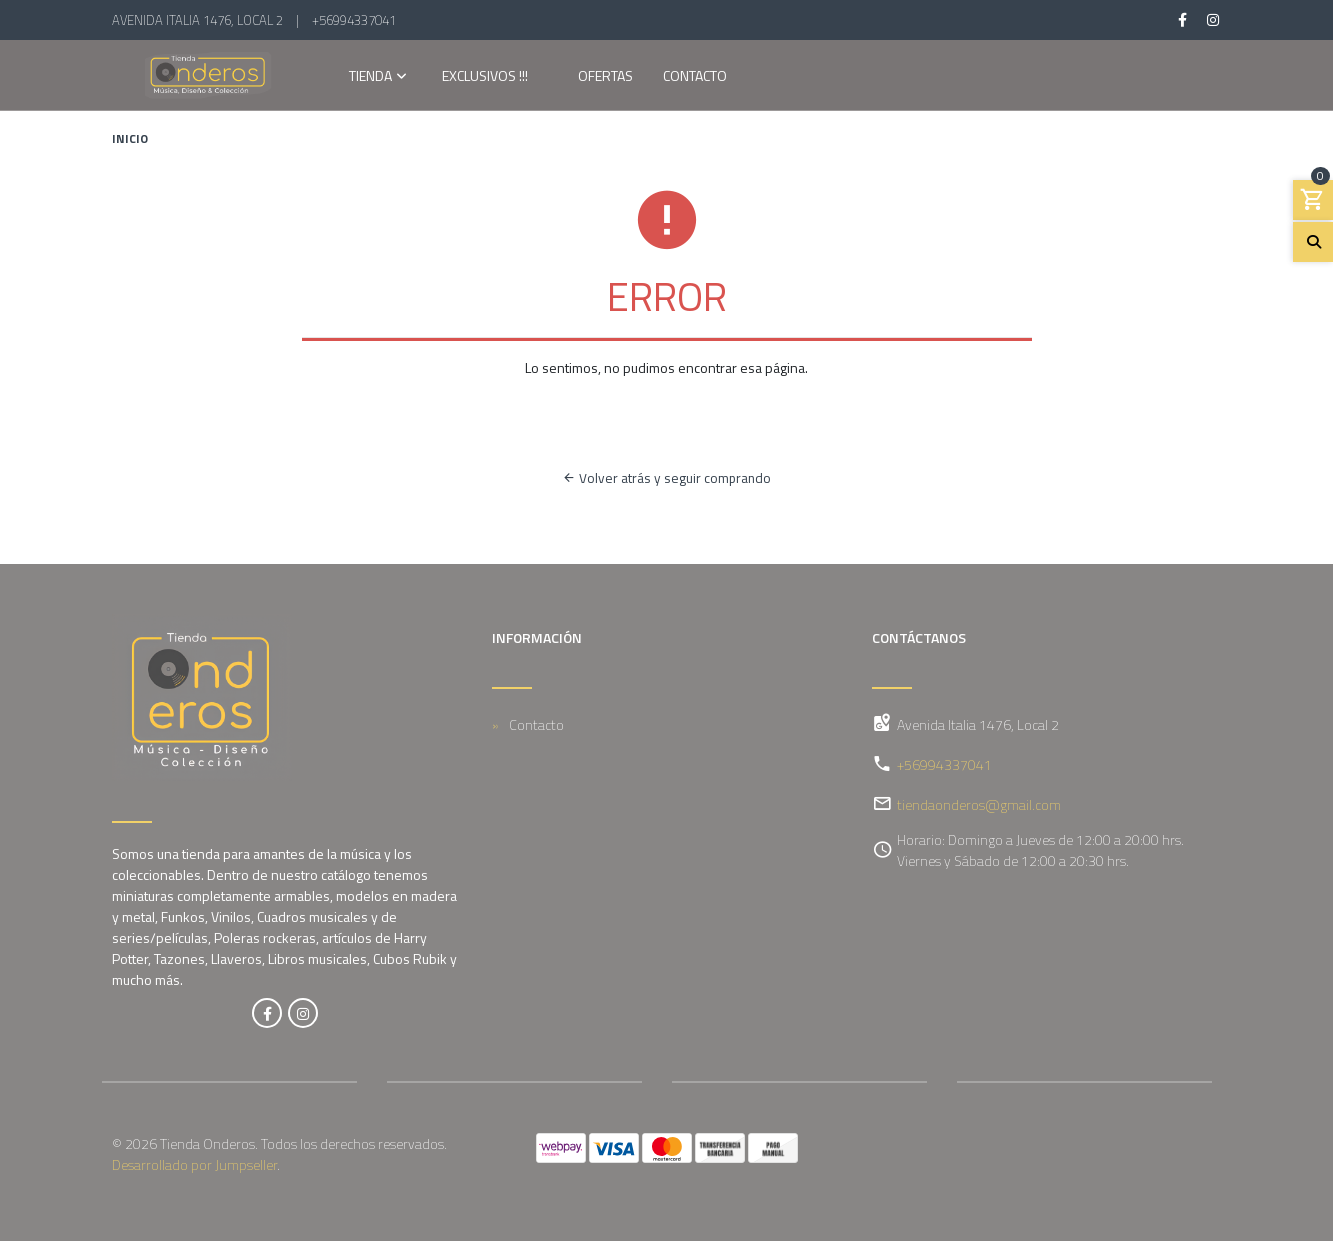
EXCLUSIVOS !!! (485, 77)
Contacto (695, 77)
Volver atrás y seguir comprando (666, 478)
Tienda (370, 77)
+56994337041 (354, 20)
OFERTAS (605, 77)
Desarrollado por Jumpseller (194, 1164)
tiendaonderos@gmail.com (979, 804)
